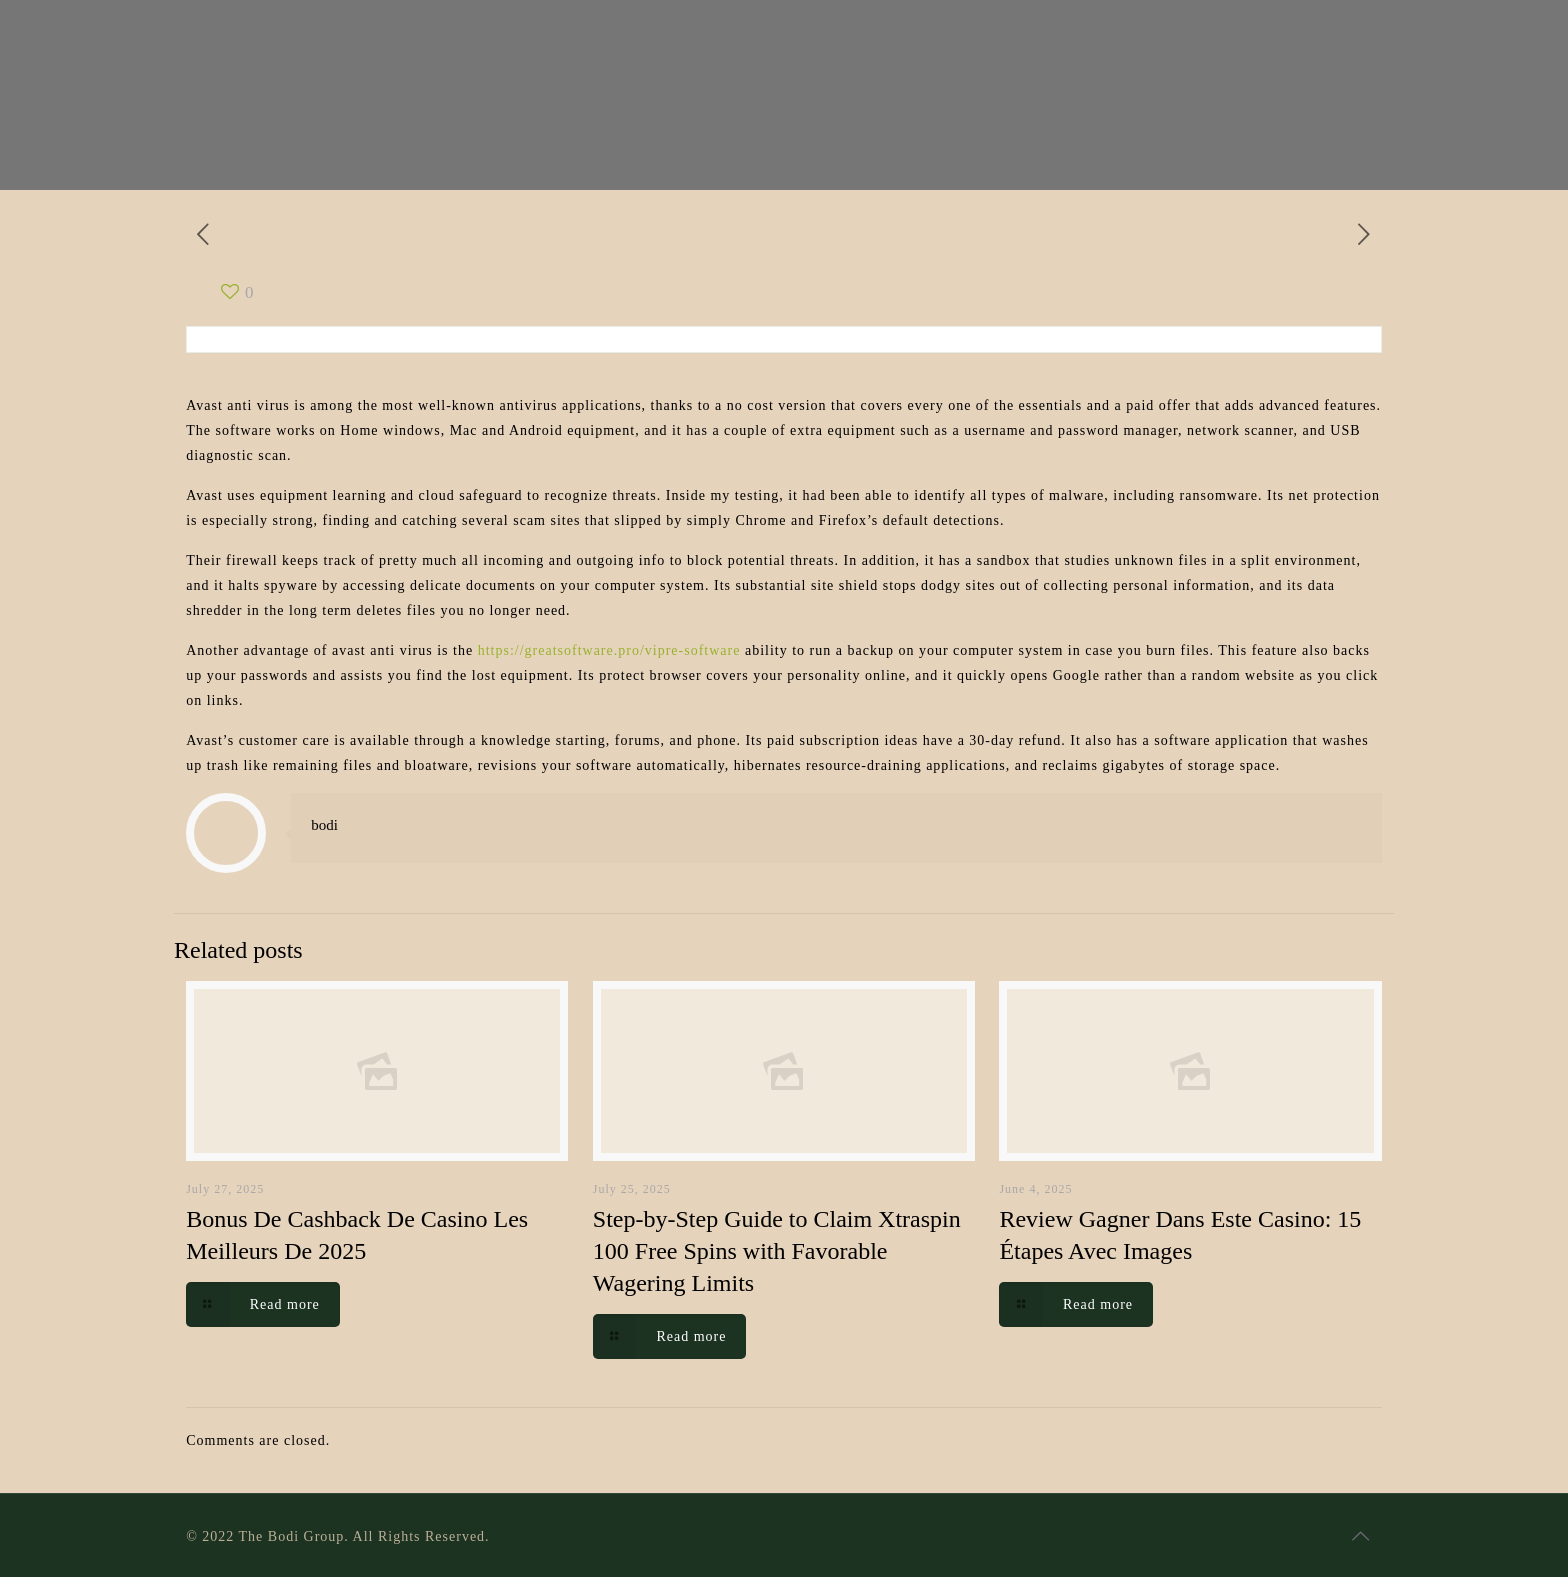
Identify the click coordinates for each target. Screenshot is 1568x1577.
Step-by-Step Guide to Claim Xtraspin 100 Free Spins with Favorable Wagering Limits (777, 1251)
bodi (324, 825)
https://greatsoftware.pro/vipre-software (609, 650)
